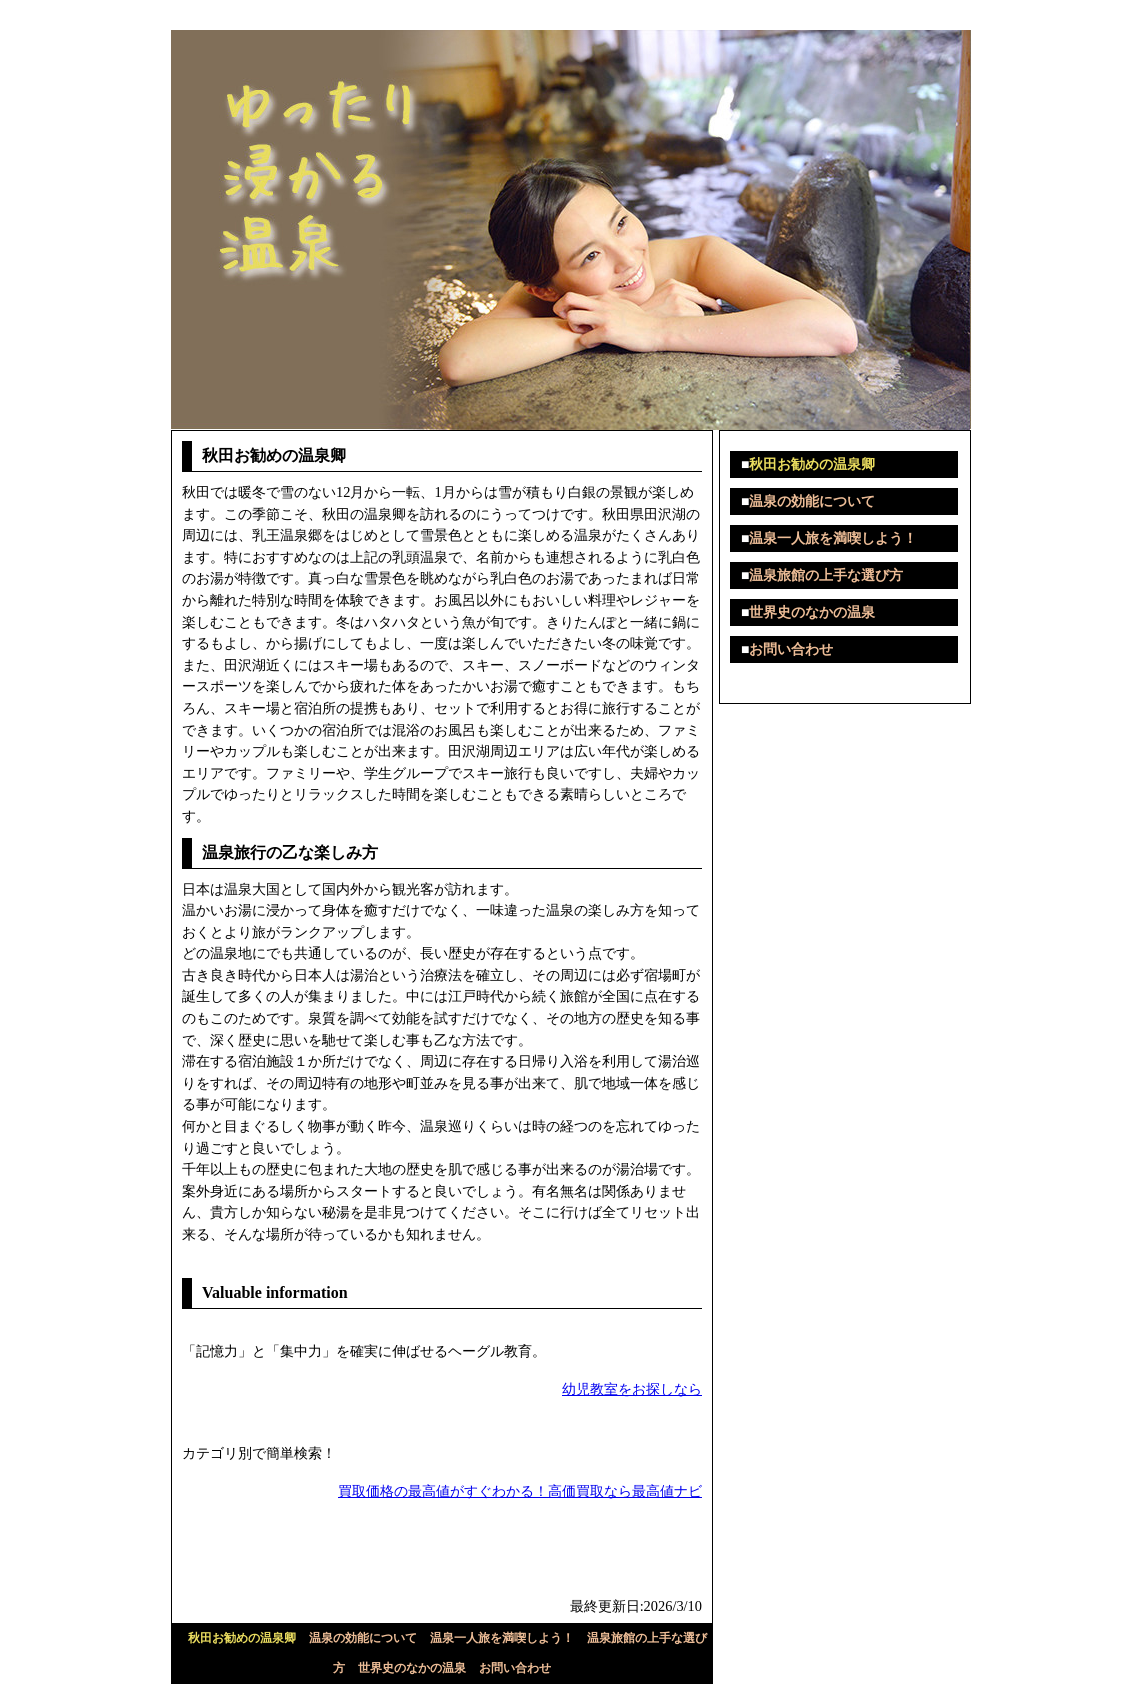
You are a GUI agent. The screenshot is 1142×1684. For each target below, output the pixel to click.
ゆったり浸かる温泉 (245, 15)
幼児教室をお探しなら (632, 1389)
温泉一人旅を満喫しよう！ (502, 1638)
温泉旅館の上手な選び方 (826, 575)
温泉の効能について (363, 1638)
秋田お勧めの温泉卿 (242, 1638)
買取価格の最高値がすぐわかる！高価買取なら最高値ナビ (520, 1491)
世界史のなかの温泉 (412, 1668)
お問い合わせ (515, 1668)
